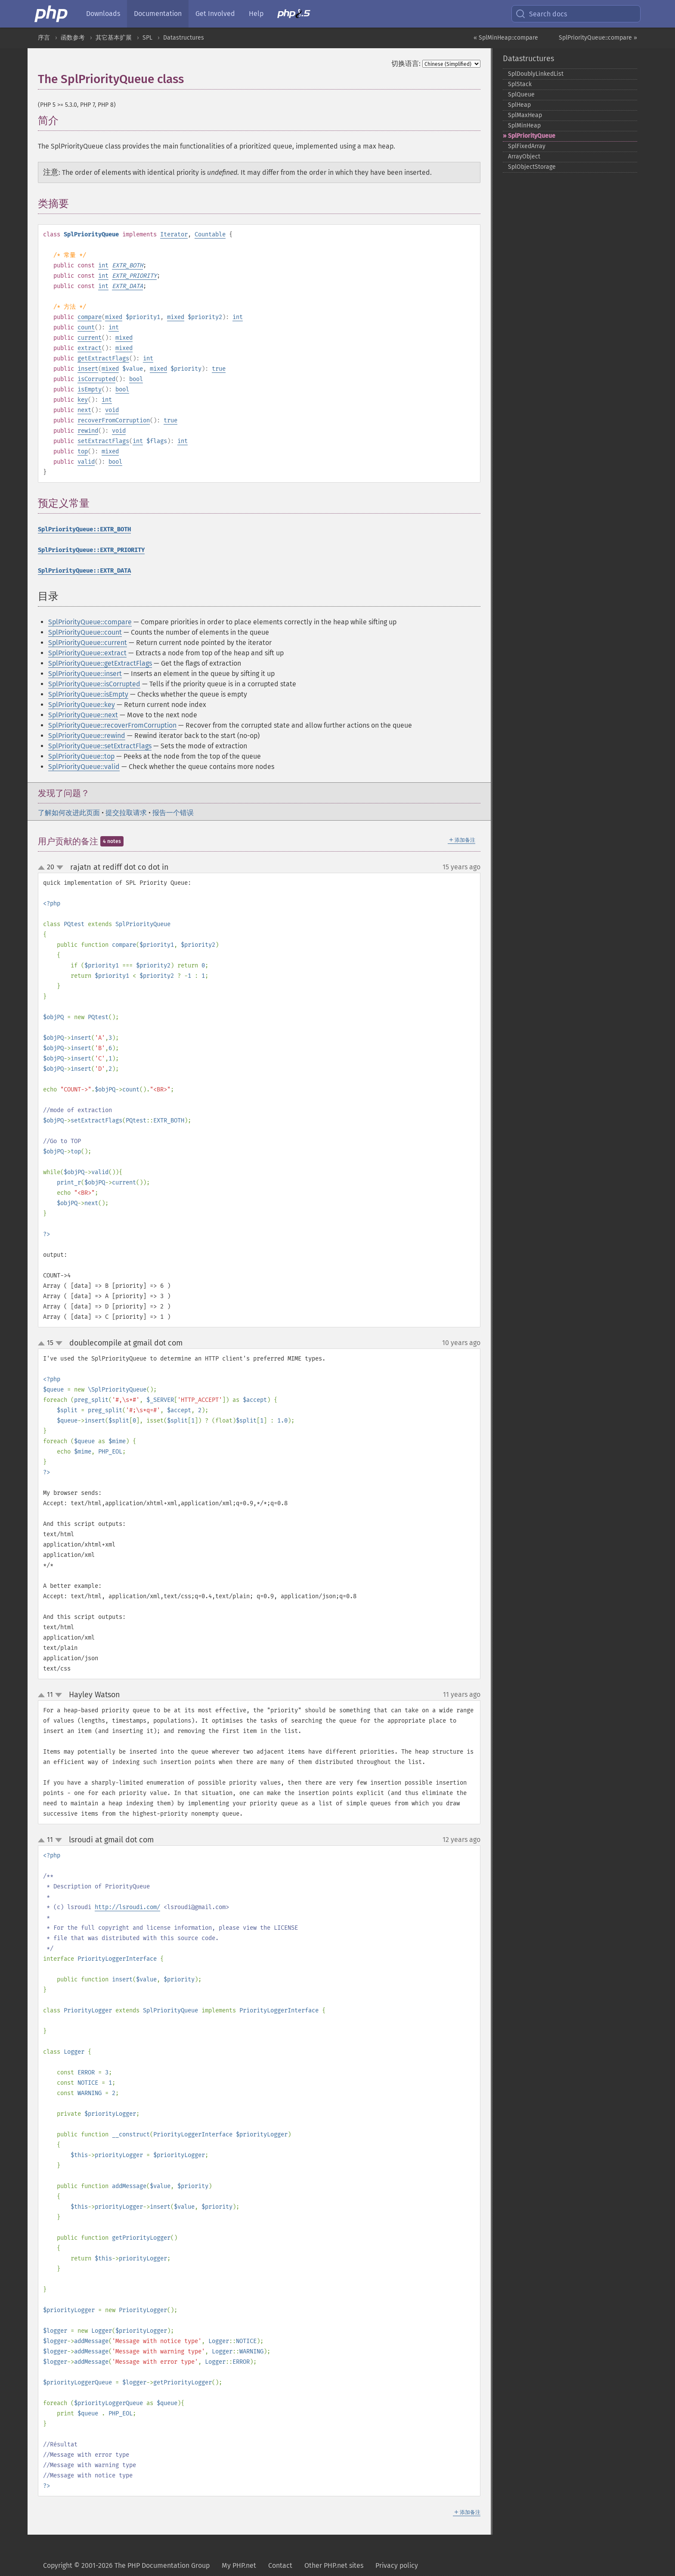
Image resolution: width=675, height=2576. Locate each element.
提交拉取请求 (126, 813)
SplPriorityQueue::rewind (86, 736)
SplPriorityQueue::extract (87, 653)
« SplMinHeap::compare (506, 37)
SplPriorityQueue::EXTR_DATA (84, 570)
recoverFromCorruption (113, 420)
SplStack (520, 84)
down (59, 867)
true (219, 368)
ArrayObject (524, 156)
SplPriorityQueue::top (81, 756)
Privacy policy (396, 2565)
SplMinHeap (524, 125)
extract (89, 348)
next (84, 410)
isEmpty (89, 389)
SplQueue (521, 94)
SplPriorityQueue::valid (84, 767)
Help (256, 13)
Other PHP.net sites (333, 2565)
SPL (147, 37)
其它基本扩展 (114, 37)
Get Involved (215, 13)
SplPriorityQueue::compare (90, 622)
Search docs (541, 14)
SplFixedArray (526, 146)
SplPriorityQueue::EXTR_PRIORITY (91, 550)
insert (87, 368)
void (112, 410)
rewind (87, 430)
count (86, 327)
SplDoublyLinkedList (536, 73)
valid (86, 461)
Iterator (174, 234)
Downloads (103, 13)
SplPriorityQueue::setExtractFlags (100, 746)
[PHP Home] (51, 14)
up (43, 868)
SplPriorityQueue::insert (85, 674)
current (89, 337)
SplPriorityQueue (531, 135)
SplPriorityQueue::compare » (598, 37)
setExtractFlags (103, 441)
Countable (210, 234)
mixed (113, 317)
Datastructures (183, 37)
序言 (44, 37)
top (82, 451)
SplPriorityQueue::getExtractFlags (100, 663)
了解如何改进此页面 (69, 813)
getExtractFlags (103, 358)
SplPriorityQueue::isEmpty (88, 694)
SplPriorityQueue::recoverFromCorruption (112, 725)
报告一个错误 (173, 813)
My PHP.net (239, 2565)
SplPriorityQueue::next (83, 715)
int (103, 265)
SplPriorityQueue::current (87, 643)
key (82, 399)
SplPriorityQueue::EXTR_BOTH (84, 529)
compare (89, 317)
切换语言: (406, 63)
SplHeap (519, 104)
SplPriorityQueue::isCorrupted (94, 684)
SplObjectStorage (532, 166)
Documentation (158, 13)
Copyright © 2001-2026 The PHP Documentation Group (126, 2565)
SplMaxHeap (525, 115)
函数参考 (73, 37)
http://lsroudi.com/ (127, 1907)
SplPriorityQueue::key (81, 705)
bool (136, 379)
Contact (280, 2565)
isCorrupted (96, 379)
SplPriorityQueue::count (85, 632)
